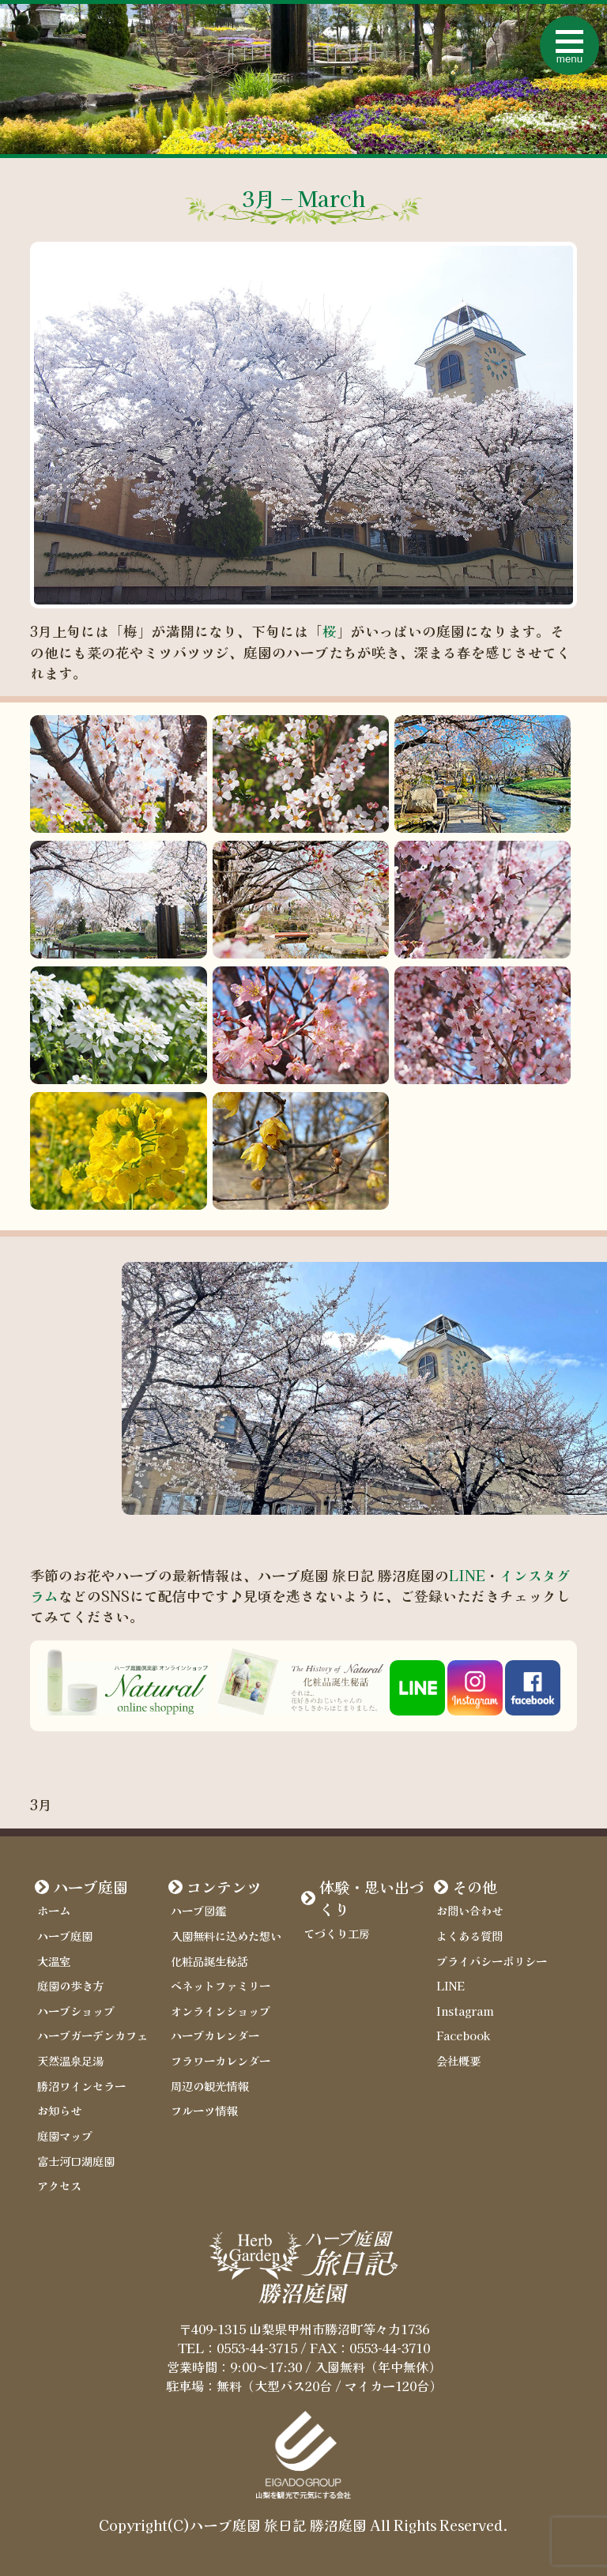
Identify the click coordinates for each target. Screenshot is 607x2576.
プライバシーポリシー (491, 1961)
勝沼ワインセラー (81, 2085)
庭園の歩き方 (70, 1985)
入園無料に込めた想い (226, 1935)
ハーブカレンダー (215, 2035)
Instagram (465, 2010)
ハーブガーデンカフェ (92, 2035)
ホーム (53, 1910)
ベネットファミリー (220, 1985)
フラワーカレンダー (220, 2060)
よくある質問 (469, 1935)
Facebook (463, 2035)
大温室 (53, 1961)
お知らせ (59, 2110)
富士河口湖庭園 (76, 2160)
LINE (467, 1575)
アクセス (59, 2185)
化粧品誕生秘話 (209, 1961)
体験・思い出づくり (371, 1898)
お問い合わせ (469, 1910)
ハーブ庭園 (90, 1887)
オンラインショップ (220, 2010)
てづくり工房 (337, 1933)
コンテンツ (224, 1887)
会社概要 (458, 2060)
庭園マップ (64, 2135)
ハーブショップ (76, 2010)
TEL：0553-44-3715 (237, 2347)
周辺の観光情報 (209, 2085)
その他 (474, 1887)
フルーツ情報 (204, 2110)
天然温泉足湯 (70, 2060)
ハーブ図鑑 (198, 1910)
